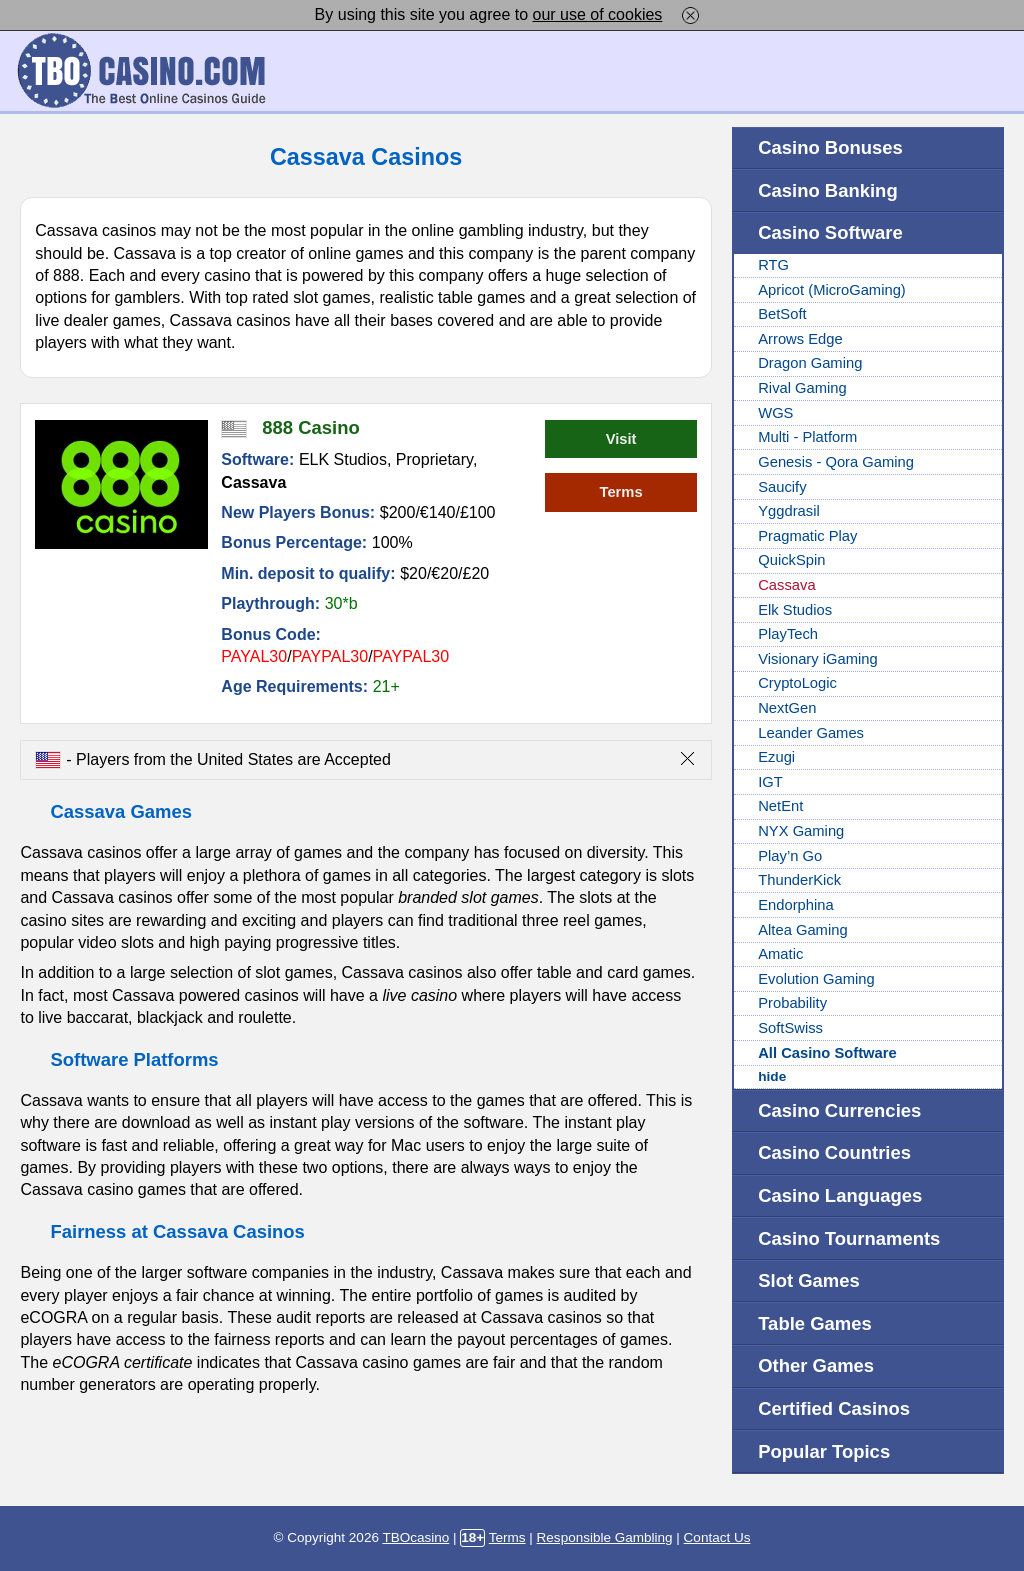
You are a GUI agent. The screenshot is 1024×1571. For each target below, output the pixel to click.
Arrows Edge (800, 339)
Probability (792, 1003)
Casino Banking (827, 190)
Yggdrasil (789, 511)
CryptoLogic (797, 683)
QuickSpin (791, 560)
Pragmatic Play (807, 536)
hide (772, 1076)
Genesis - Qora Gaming (836, 462)
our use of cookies (598, 14)
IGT (770, 782)
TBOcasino (415, 1537)
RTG (773, 265)
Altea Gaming (802, 930)
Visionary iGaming (817, 659)
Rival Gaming (802, 388)
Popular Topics (824, 1451)
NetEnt (780, 806)
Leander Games (811, 733)
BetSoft (782, 314)
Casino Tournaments (849, 1238)
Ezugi (776, 757)
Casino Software (830, 232)
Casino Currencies (839, 1110)
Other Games (816, 1365)
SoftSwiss (790, 1028)
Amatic (780, 954)
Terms (620, 492)
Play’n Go (790, 856)
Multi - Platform (807, 437)
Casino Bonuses (830, 147)
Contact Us (717, 1537)
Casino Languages (840, 1195)
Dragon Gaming (810, 363)
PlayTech (788, 634)
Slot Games (809, 1280)
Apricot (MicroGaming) (832, 290)
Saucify (782, 487)
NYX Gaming (801, 831)
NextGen (787, 708)
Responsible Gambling (605, 1537)
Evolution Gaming (816, 979)
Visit (621, 439)
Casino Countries (834, 1152)
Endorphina (795, 905)
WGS (775, 413)
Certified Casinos (834, 1408)
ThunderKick (799, 880)
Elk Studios (795, 610)
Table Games (815, 1323)
